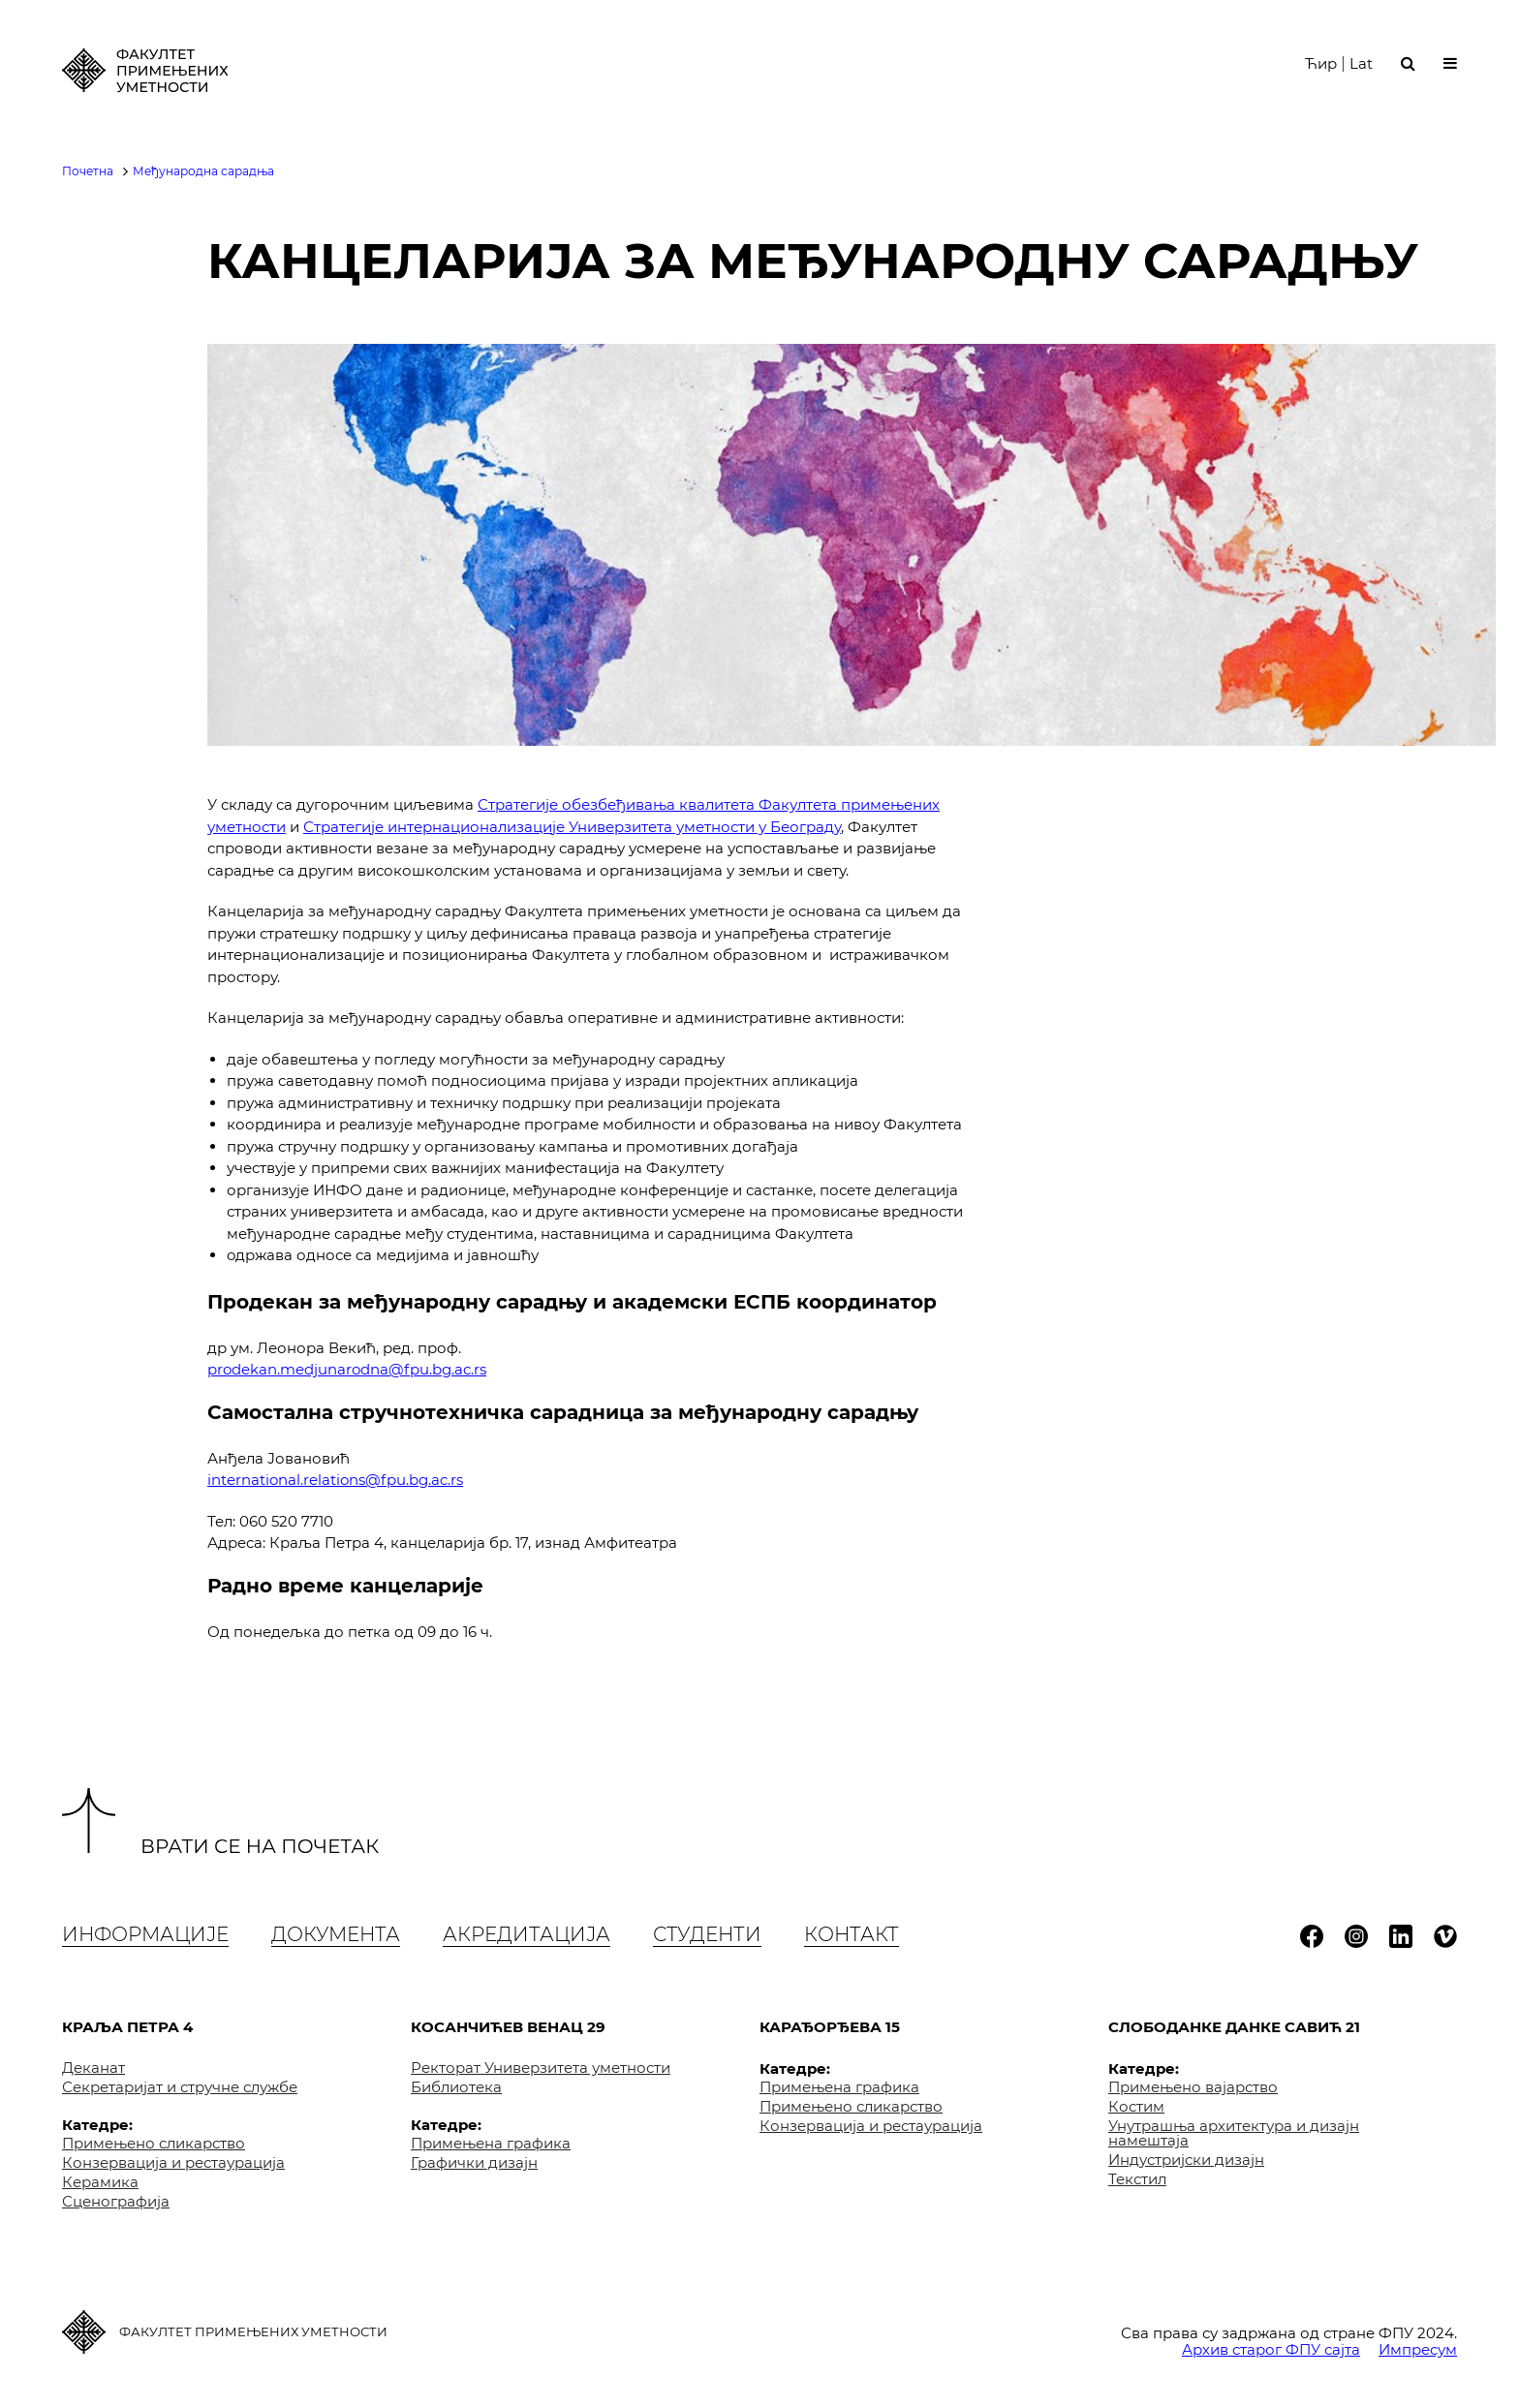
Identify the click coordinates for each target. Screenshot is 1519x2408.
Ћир (1321, 66)
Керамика (100, 2182)
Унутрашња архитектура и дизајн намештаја (1233, 2132)
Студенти (707, 1934)
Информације (145, 1934)
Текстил (1137, 2179)
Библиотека (456, 2087)
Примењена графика (491, 2143)
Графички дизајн (474, 2162)
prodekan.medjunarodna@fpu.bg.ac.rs (346, 1369)
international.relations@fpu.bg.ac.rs (335, 1479)
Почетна (87, 171)
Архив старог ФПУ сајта (1271, 2349)
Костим (1136, 2106)
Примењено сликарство (153, 2143)
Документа (335, 1934)
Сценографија (116, 2201)
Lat (1361, 66)
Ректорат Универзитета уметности (540, 2067)
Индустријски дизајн (1186, 2159)
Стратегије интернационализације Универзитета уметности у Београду (572, 827)
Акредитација (526, 1934)
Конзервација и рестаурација (173, 2162)
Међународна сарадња (203, 171)
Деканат (93, 2067)
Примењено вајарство (1193, 2087)
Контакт (851, 1934)
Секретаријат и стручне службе (179, 2087)
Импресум (1418, 2349)
